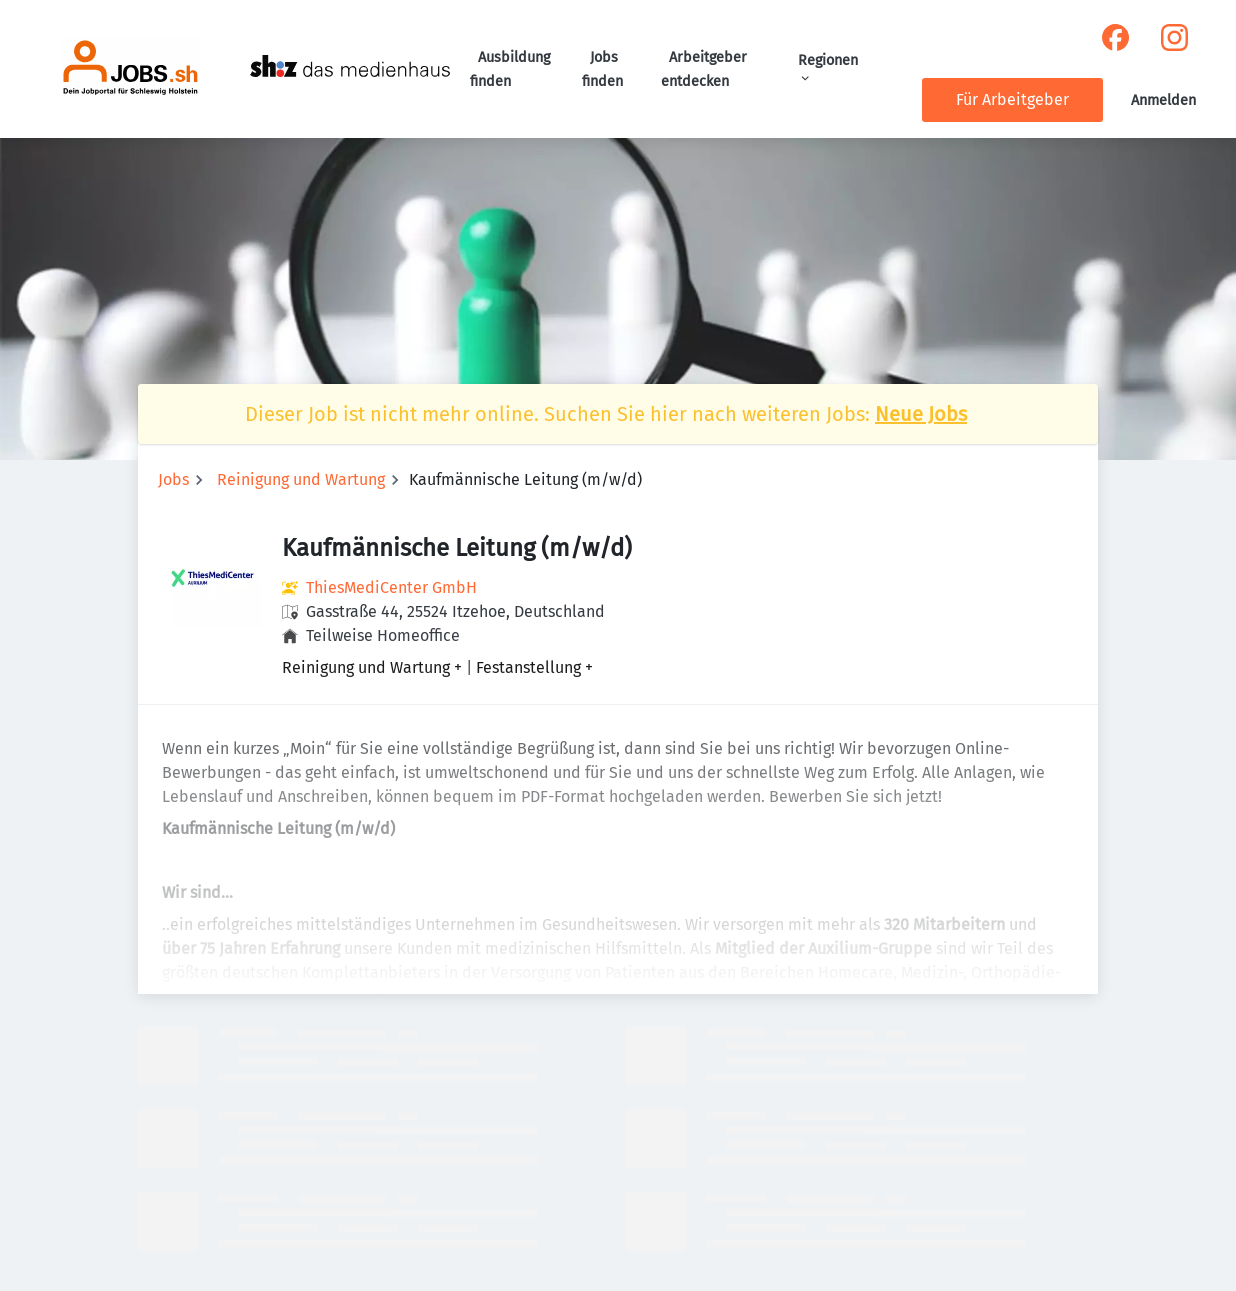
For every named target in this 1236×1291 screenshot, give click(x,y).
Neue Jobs (921, 414)
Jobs (173, 479)
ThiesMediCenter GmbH (391, 587)
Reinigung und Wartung (301, 479)
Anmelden (1163, 100)
